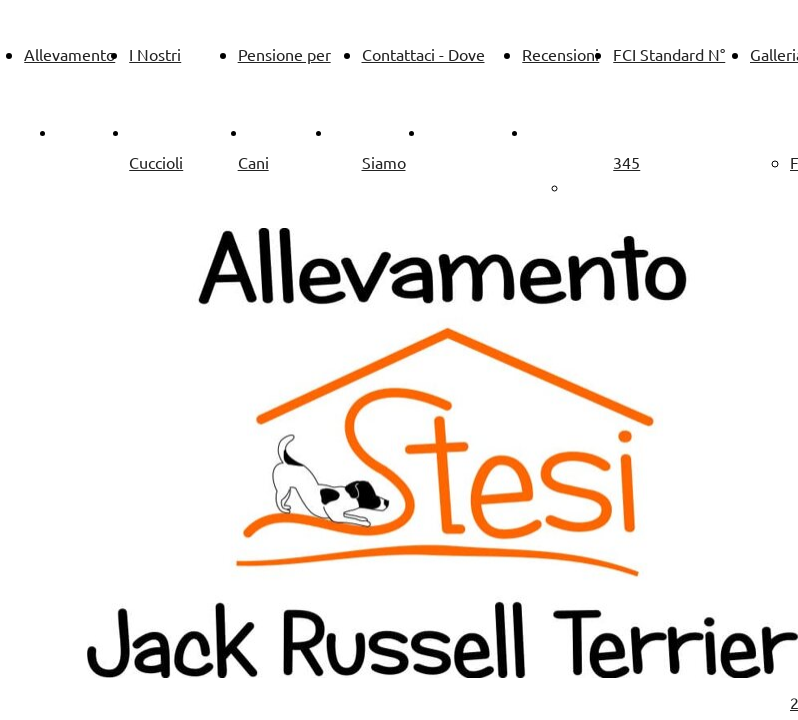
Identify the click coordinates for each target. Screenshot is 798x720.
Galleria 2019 (616, 186)
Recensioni (560, 54)
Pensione (365, 131)
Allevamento (69, 54)
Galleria (555, 131)
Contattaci (462, 131)
